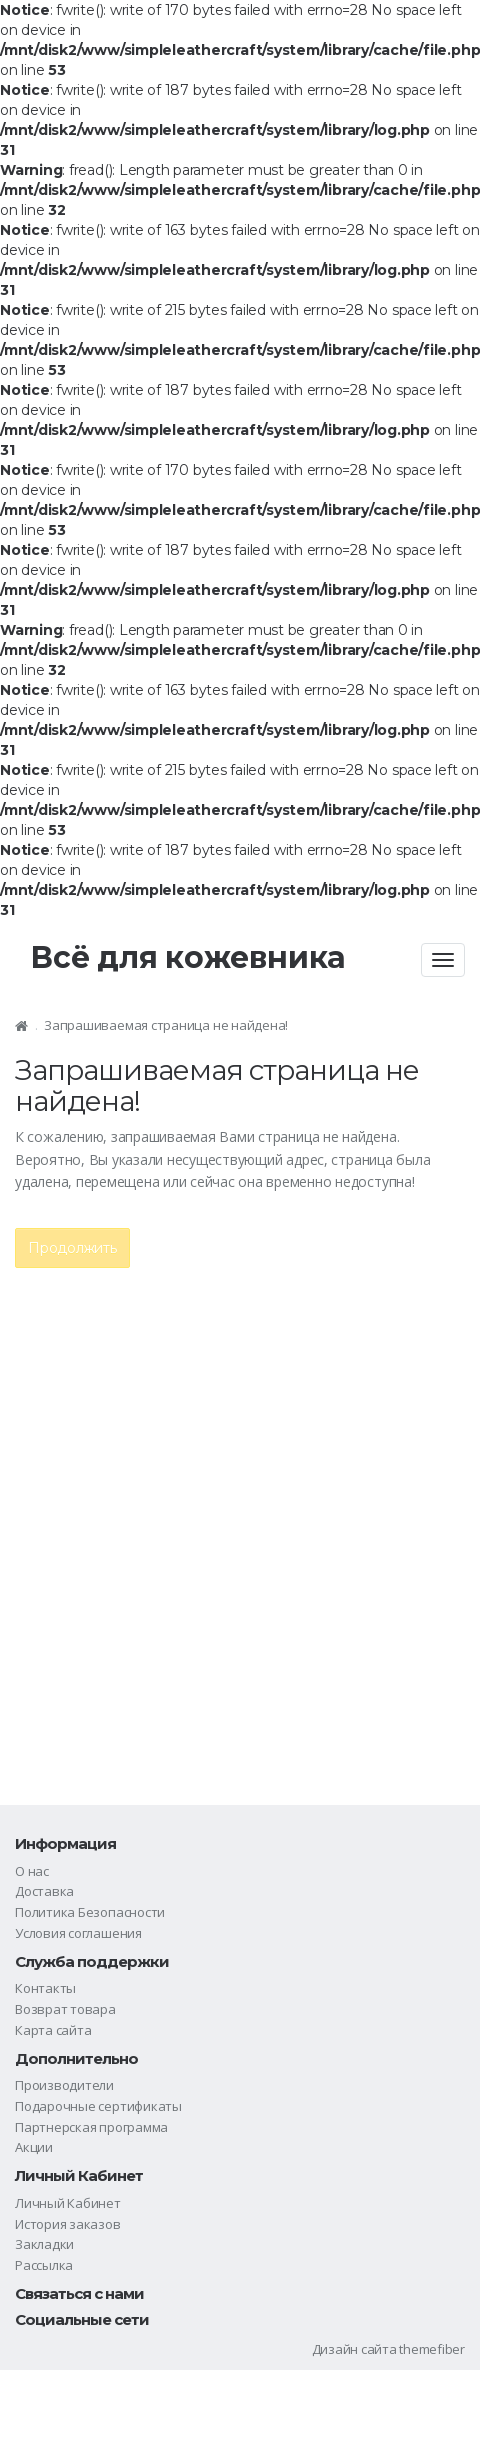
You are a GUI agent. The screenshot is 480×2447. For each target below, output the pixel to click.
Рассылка (44, 2265)
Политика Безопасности (90, 1912)
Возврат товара (65, 2009)
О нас (32, 1871)
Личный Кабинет (68, 2203)
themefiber (432, 2349)
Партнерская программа (91, 2127)
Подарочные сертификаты (98, 2106)
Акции (34, 2147)
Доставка (44, 1891)
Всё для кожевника (188, 957)
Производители (64, 2085)
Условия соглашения (78, 1933)
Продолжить (72, 1248)
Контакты (45, 1988)
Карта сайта (53, 2030)
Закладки (44, 2244)
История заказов (68, 2224)
